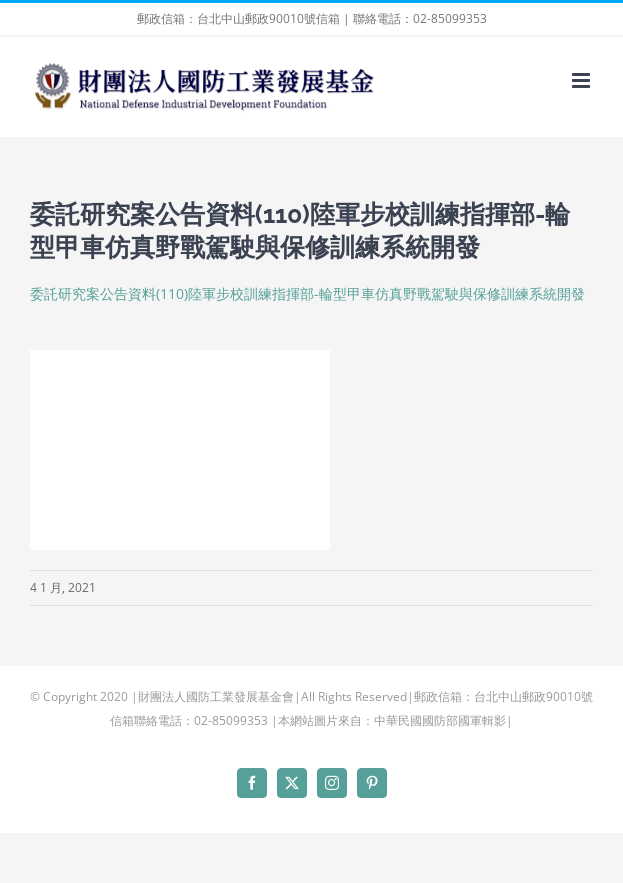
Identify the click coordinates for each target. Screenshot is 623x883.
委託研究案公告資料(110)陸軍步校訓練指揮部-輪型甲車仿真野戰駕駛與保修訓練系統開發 (307, 293)
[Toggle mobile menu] (582, 80)
